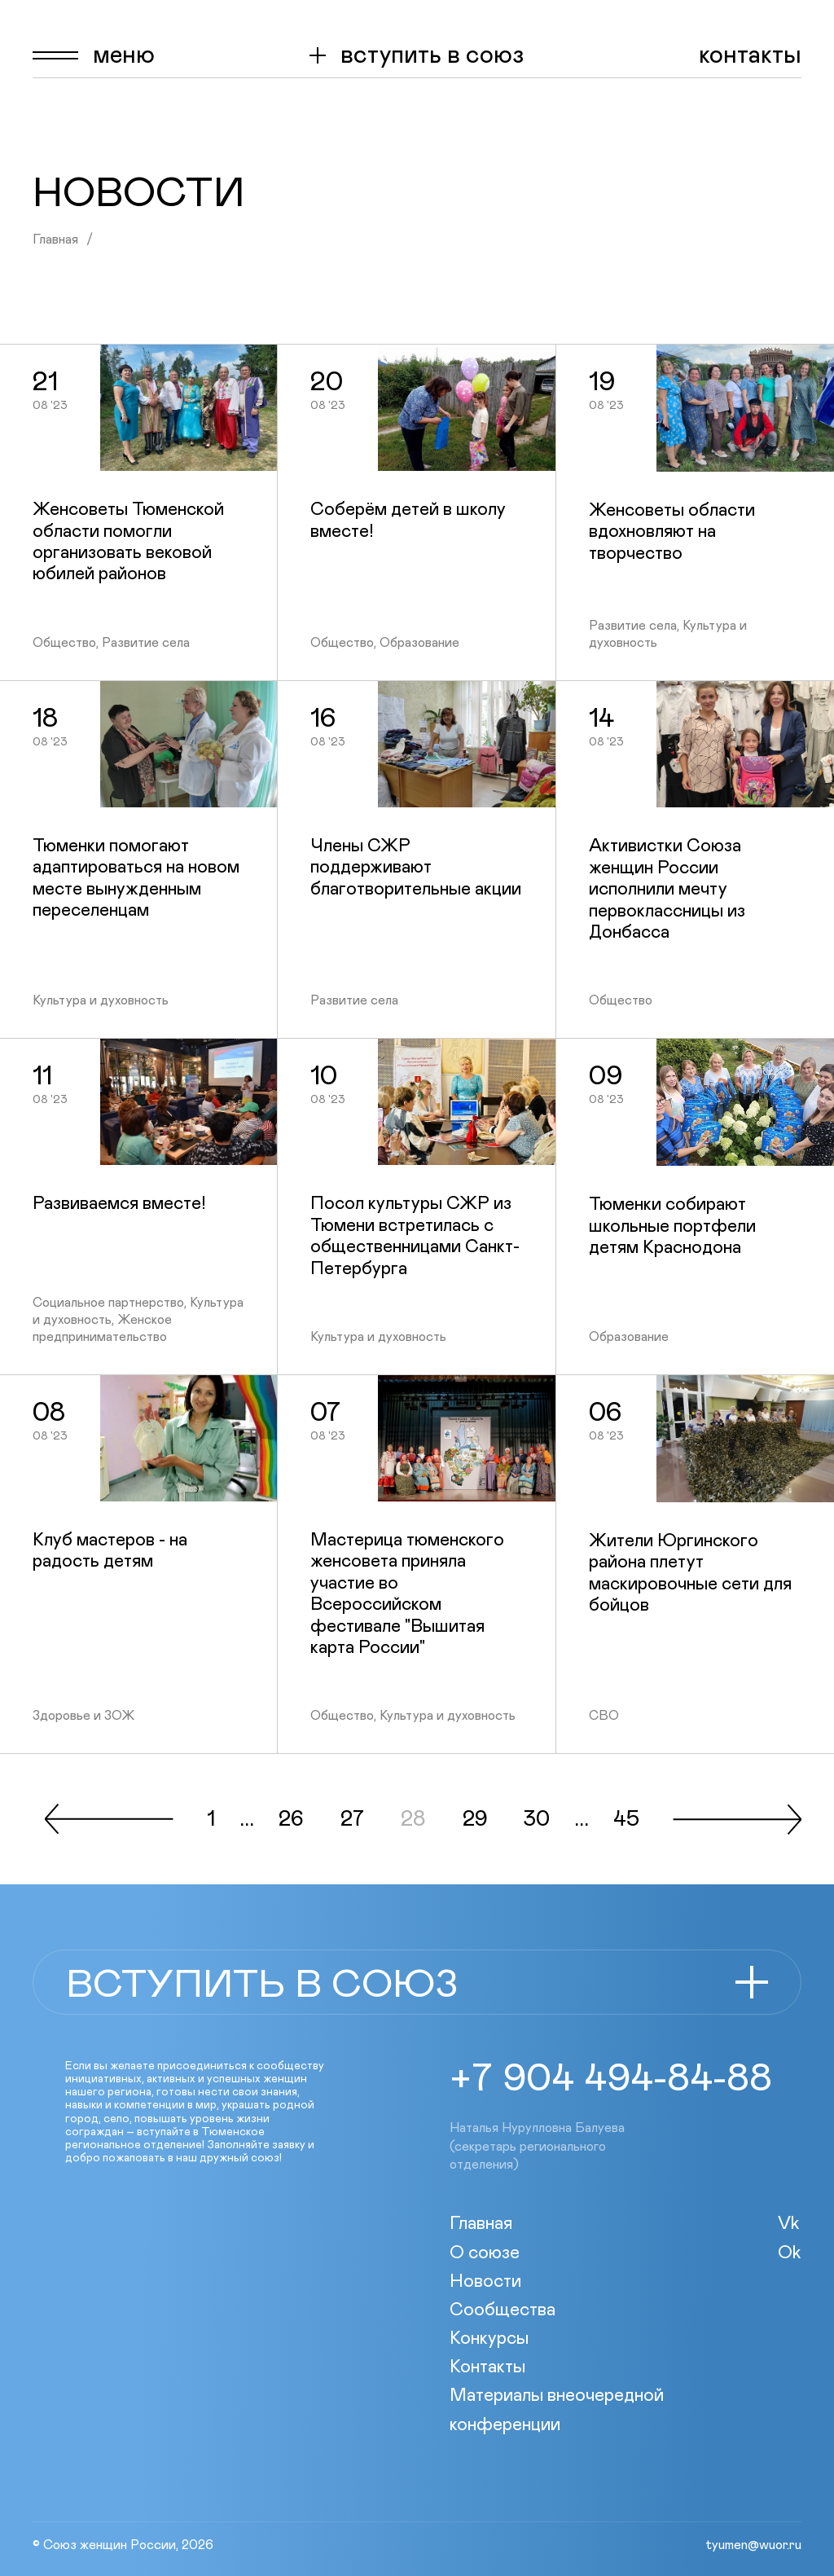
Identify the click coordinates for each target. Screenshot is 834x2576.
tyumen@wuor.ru (753, 2545)
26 (291, 1820)
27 (352, 1820)
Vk (789, 2224)
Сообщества (502, 2310)
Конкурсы (489, 2339)
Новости (485, 2282)
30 (537, 1820)
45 (626, 1820)
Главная (55, 239)
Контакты (750, 55)
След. (737, 1819)
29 (475, 1820)
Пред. (109, 1819)
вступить (432, 55)
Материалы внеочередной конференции (557, 2410)
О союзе (485, 2253)
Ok (789, 2253)
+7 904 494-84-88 (611, 2079)
